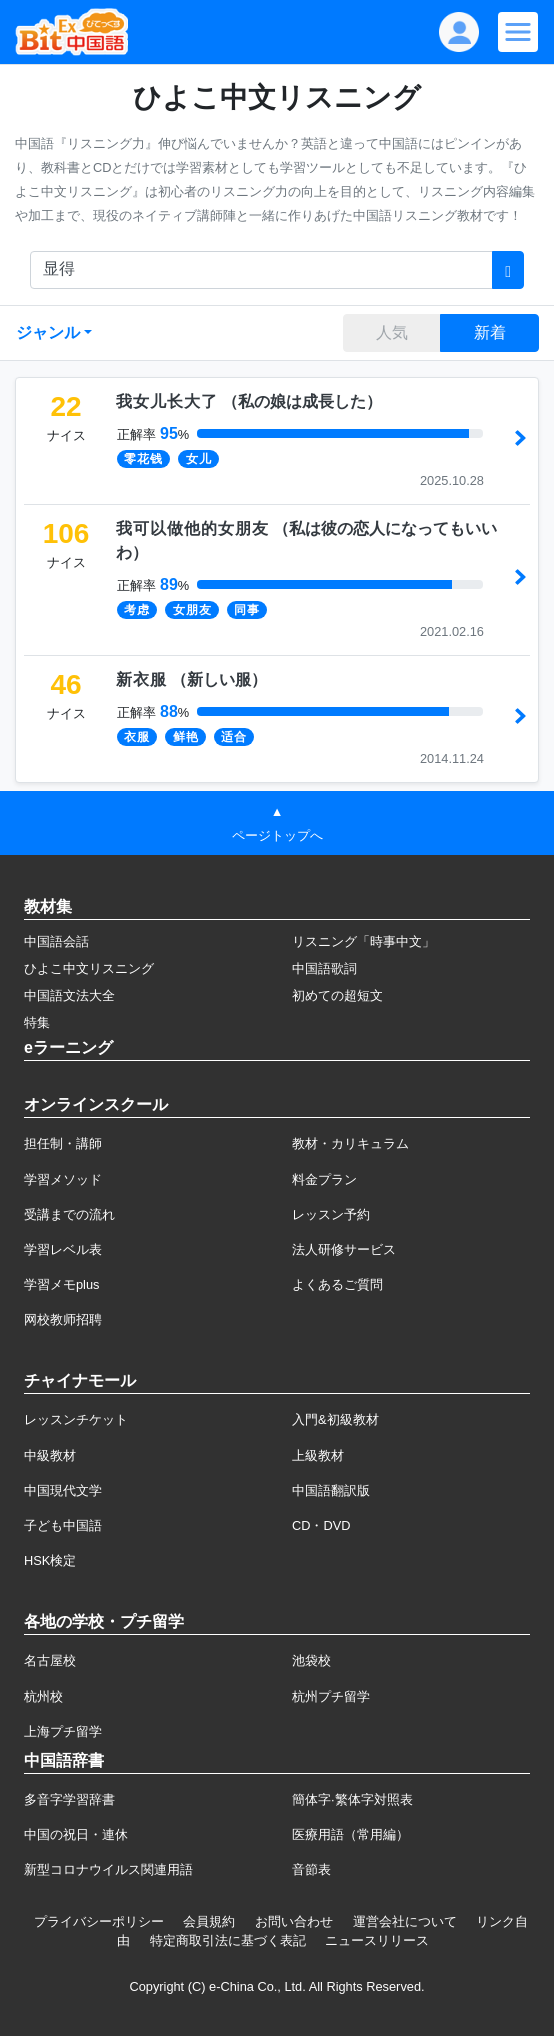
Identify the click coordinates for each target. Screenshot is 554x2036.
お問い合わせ (294, 1921)
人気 (392, 332)
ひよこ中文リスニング (89, 968)
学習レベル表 (63, 1249)
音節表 (311, 1869)
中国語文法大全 (69, 995)
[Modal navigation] (518, 32)
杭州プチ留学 (331, 1696)
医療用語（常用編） (350, 1834)
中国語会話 (56, 941)
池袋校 (311, 1660)
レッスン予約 (331, 1214)
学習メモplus (61, 1284)
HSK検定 (50, 1560)
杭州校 (43, 1696)
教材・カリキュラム (350, 1143)
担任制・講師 (63, 1143)
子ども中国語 (63, 1525)
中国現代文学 (63, 1490)
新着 (490, 332)
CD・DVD (321, 1525)
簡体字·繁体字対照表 (352, 1799)
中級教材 (50, 1455)
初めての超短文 (337, 995)
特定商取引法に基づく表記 (228, 1940)
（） (249, 401)
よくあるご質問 (337, 1284)
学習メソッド (63, 1179)
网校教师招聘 (63, 1319)
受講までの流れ (69, 1214)
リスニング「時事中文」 (363, 941)
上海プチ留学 (63, 1731)
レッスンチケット (76, 1419)
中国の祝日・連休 (76, 1834)
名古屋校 (50, 1660)
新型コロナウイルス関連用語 (108, 1869)
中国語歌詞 (324, 968)
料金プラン (324, 1179)
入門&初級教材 (335, 1419)
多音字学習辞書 (69, 1799)
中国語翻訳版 (331, 1490)
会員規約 (209, 1921)
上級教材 (318, 1455)
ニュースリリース (377, 1940)
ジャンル (48, 332)
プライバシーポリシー (99, 1921)
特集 (37, 1022)
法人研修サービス (344, 1249)
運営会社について (405, 1921)
